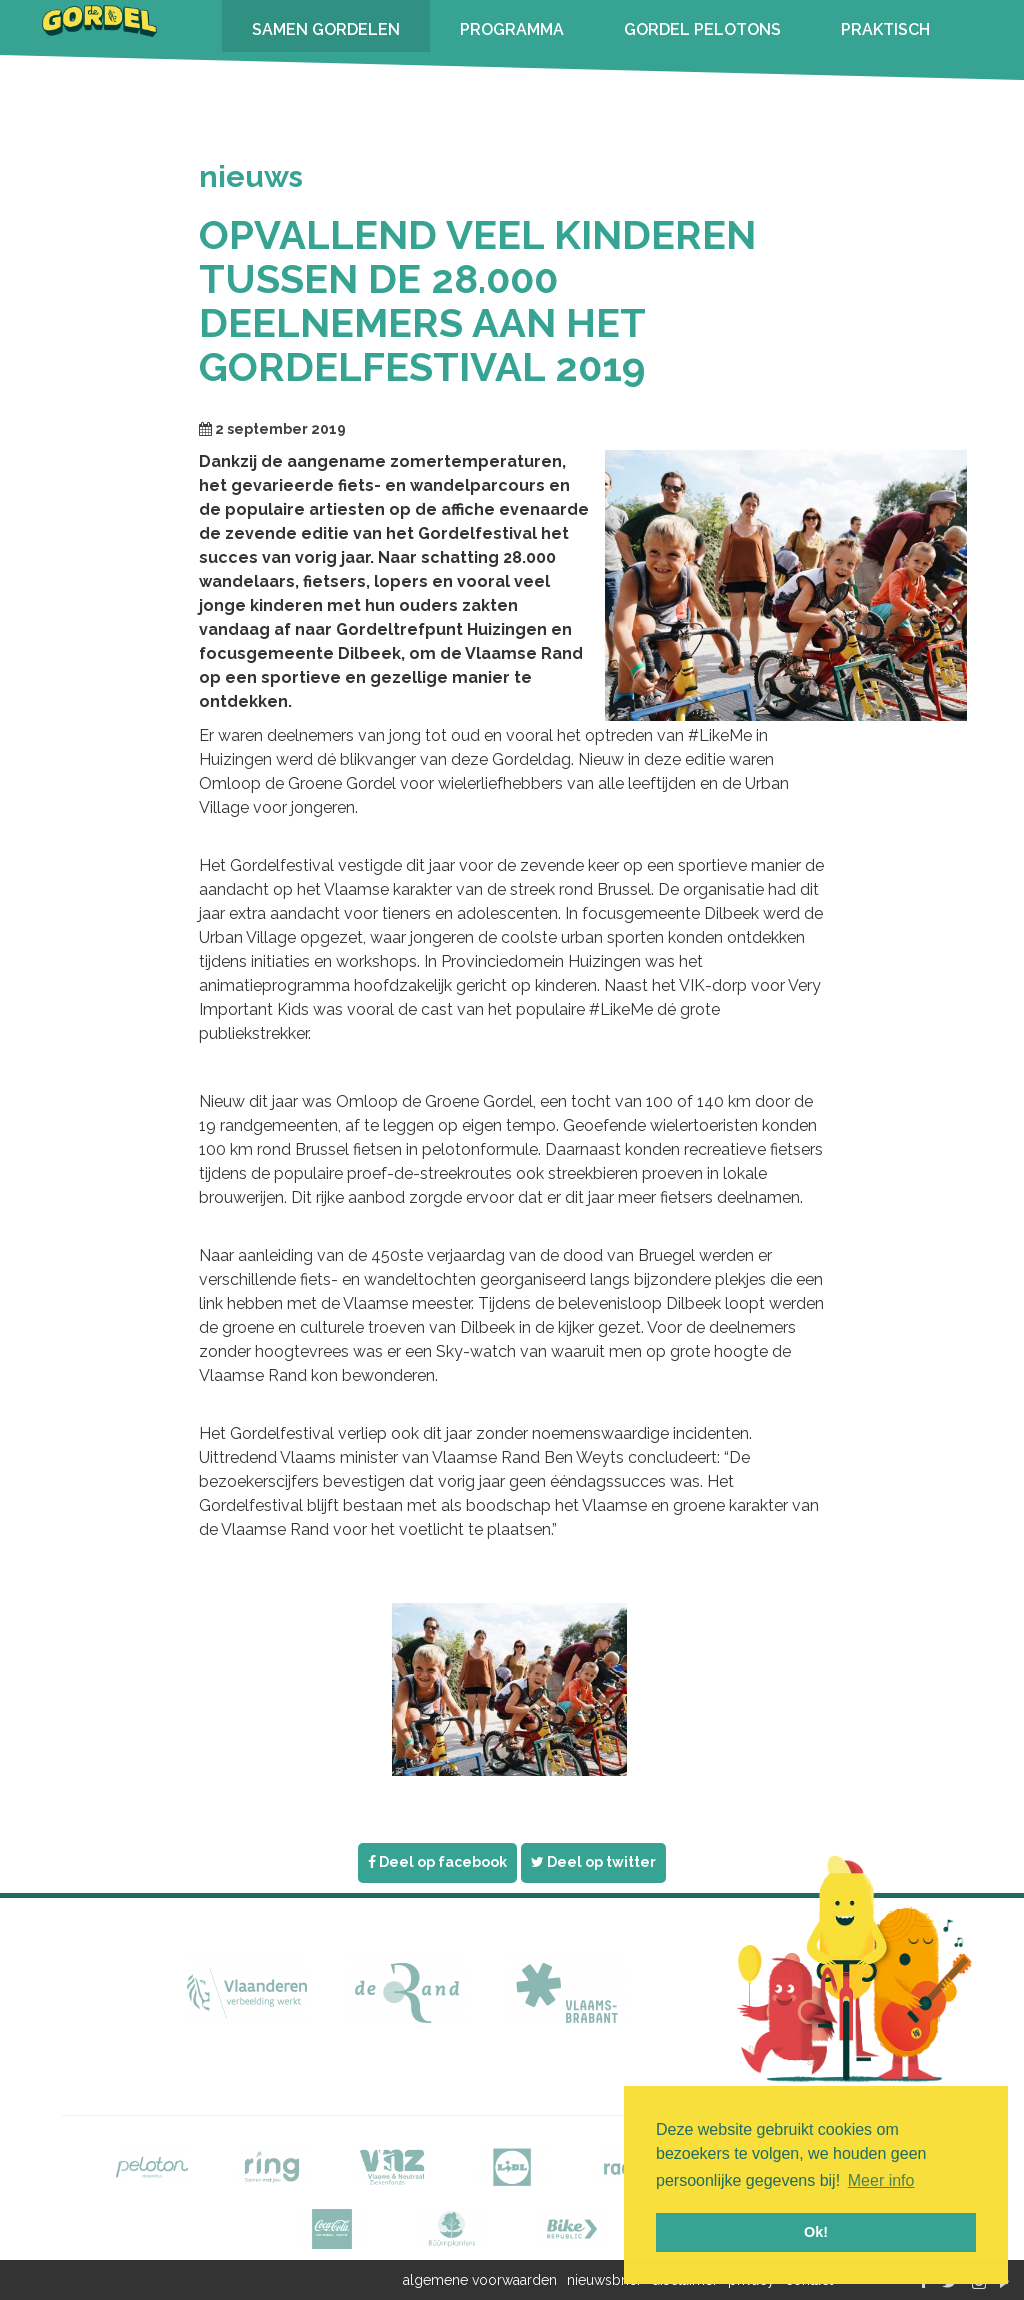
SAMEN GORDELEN (326, 29)
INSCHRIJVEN (304, 81)
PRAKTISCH (885, 29)
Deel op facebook (437, 1862)
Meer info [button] (881, 2180)
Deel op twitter (593, 1862)
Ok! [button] (816, 2232)
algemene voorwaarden (480, 2280)
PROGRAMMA (512, 29)
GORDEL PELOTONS (702, 29)
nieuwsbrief (604, 2280)
